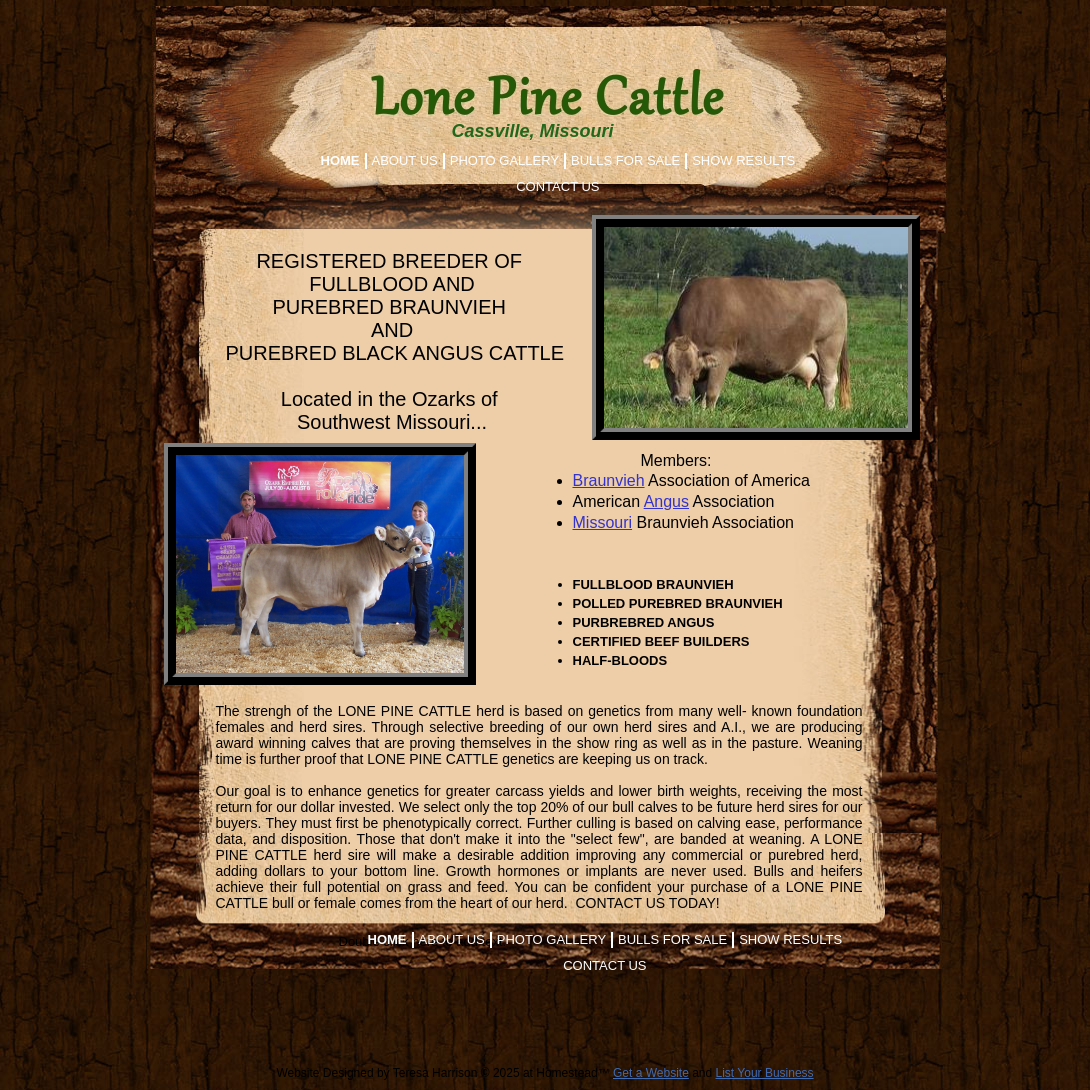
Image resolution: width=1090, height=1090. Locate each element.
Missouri (603, 522)
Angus (666, 501)
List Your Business (765, 1073)
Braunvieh (609, 480)
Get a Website (651, 1073)
